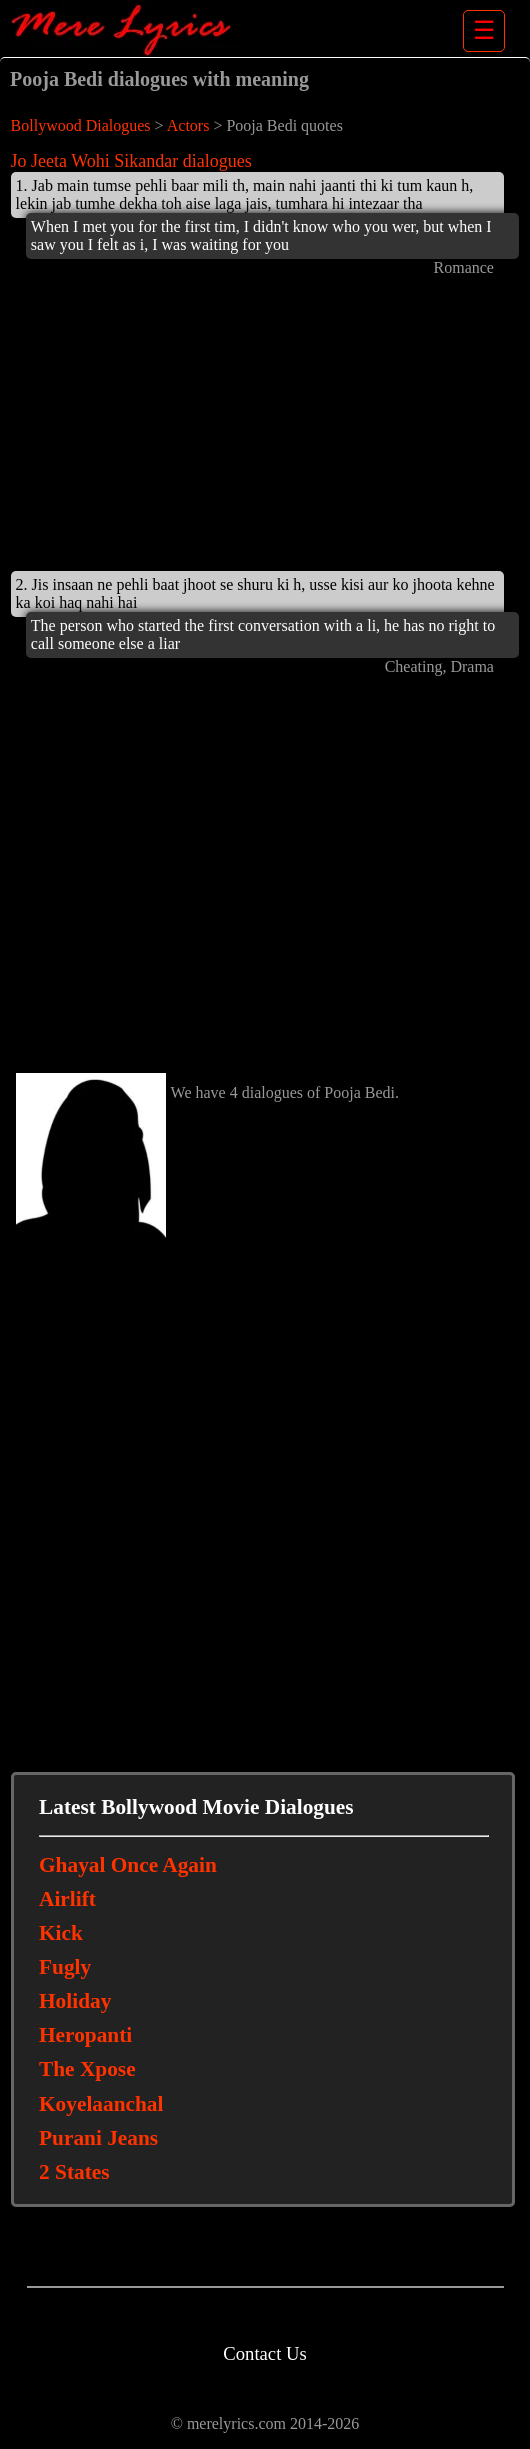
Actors (188, 125)
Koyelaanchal (101, 2104)
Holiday (75, 2001)
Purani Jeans (98, 2138)
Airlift (67, 1899)
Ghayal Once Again (128, 1865)
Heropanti (85, 2035)
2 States (74, 2172)
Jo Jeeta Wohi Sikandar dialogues (131, 161)
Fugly (65, 1967)
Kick (61, 1933)
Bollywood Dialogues (81, 125)
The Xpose (87, 2069)
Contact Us (264, 2353)
